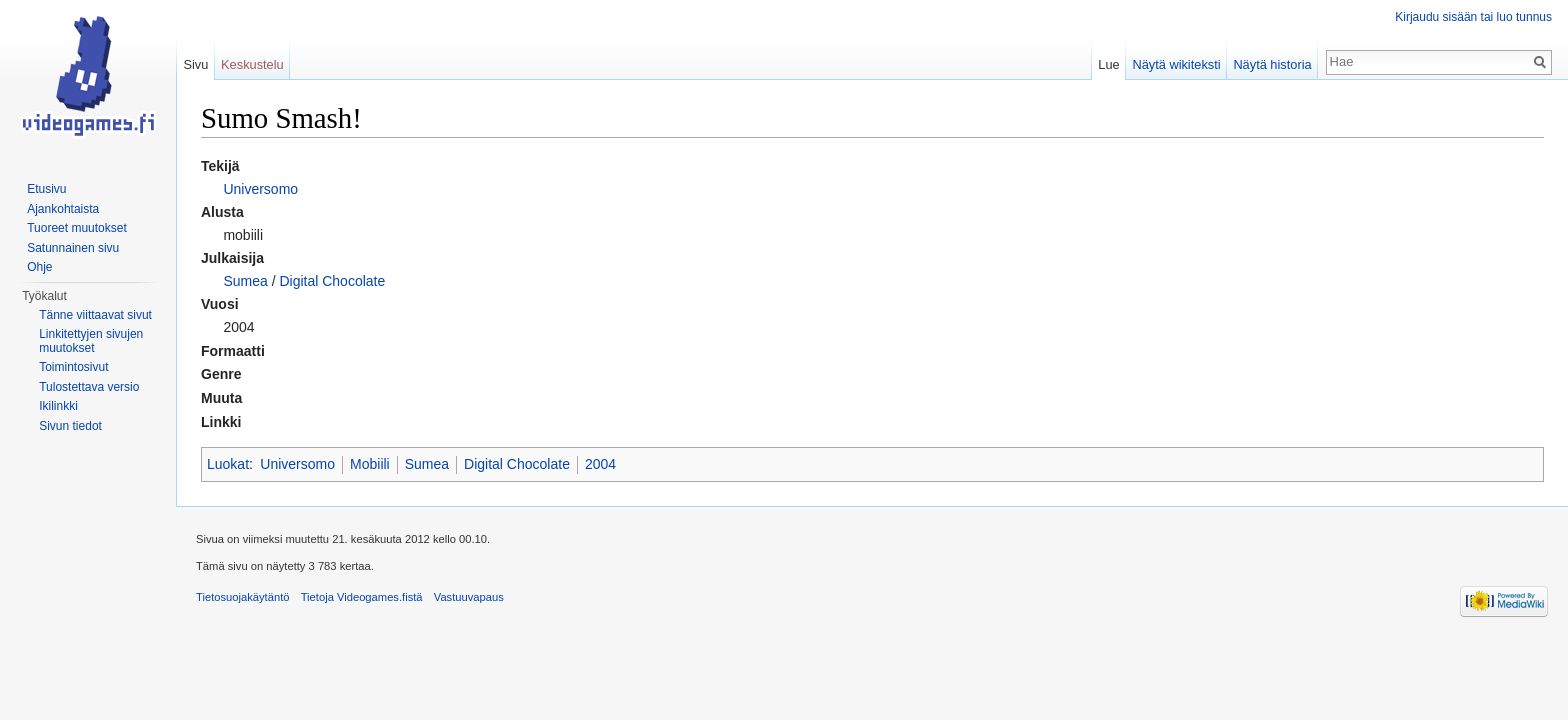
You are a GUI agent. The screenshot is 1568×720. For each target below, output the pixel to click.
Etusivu (46, 189)
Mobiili (370, 464)
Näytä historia (1272, 64)
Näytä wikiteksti (1176, 64)
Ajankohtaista (63, 209)
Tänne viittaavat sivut (95, 315)
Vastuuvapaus (469, 597)
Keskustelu (252, 64)
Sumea (245, 281)
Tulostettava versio (89, 387)
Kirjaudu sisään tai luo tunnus (1473, 17)
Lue (1108, 64)
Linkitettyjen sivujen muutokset (91, 341)
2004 (600, 464)
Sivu (195, 64)
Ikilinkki (58, 406)
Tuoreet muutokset (77, 228)
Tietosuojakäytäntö (243, 597)
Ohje (39, 267)
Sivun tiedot (70, 426)
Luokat (228, 464)
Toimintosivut (73, 367)
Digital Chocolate (332, 281)
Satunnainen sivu (73, 248)
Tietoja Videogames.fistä (362, 597)
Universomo (260, 189)
